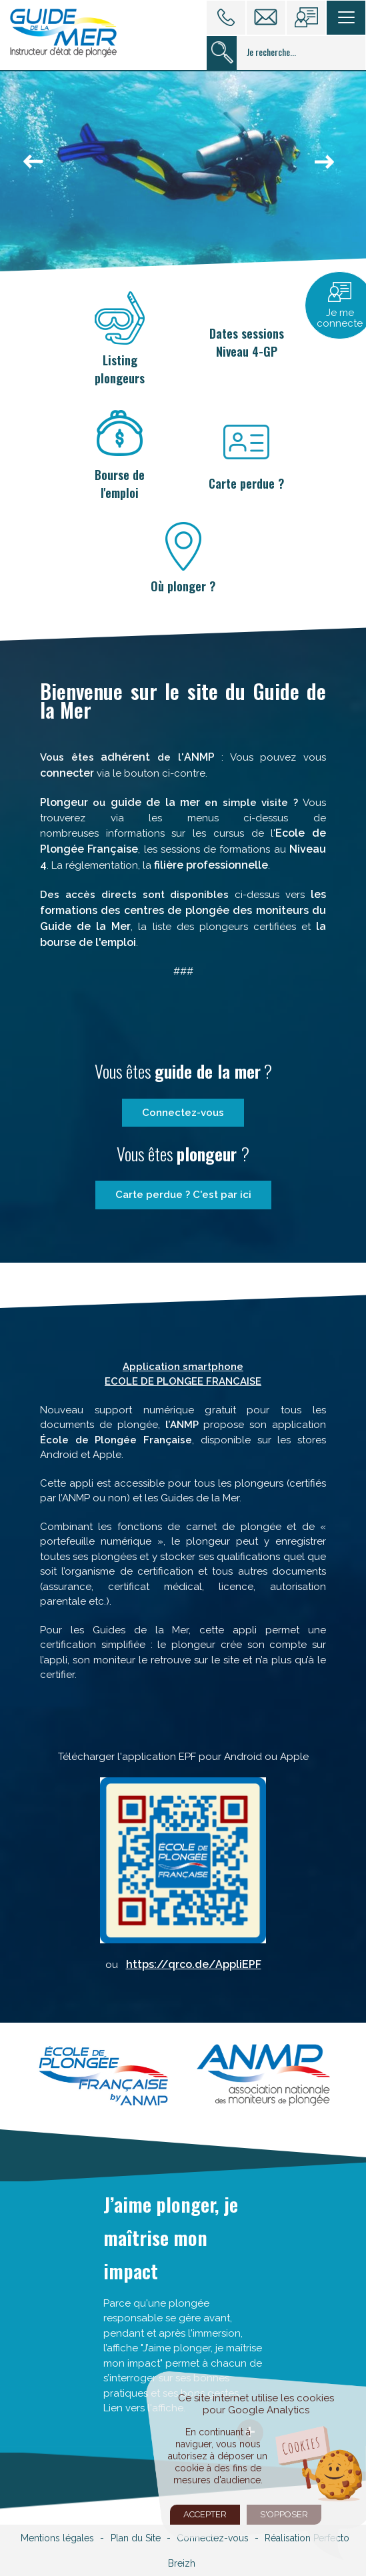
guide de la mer (158, 802)
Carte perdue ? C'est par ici (183, 1195)
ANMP (199, 757)
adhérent (125, 757)
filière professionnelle (211, 865)
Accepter (205, 2514)
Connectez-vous (183, 1113)
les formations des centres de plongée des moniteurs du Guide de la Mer (183, 910)
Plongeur (66, 802)
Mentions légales (57, 2538)
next (329, 169)
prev (37, 169)
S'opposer (284, 2514)
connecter (67, 773)
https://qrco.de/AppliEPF (193, 1964)
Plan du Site (136, 2538)
